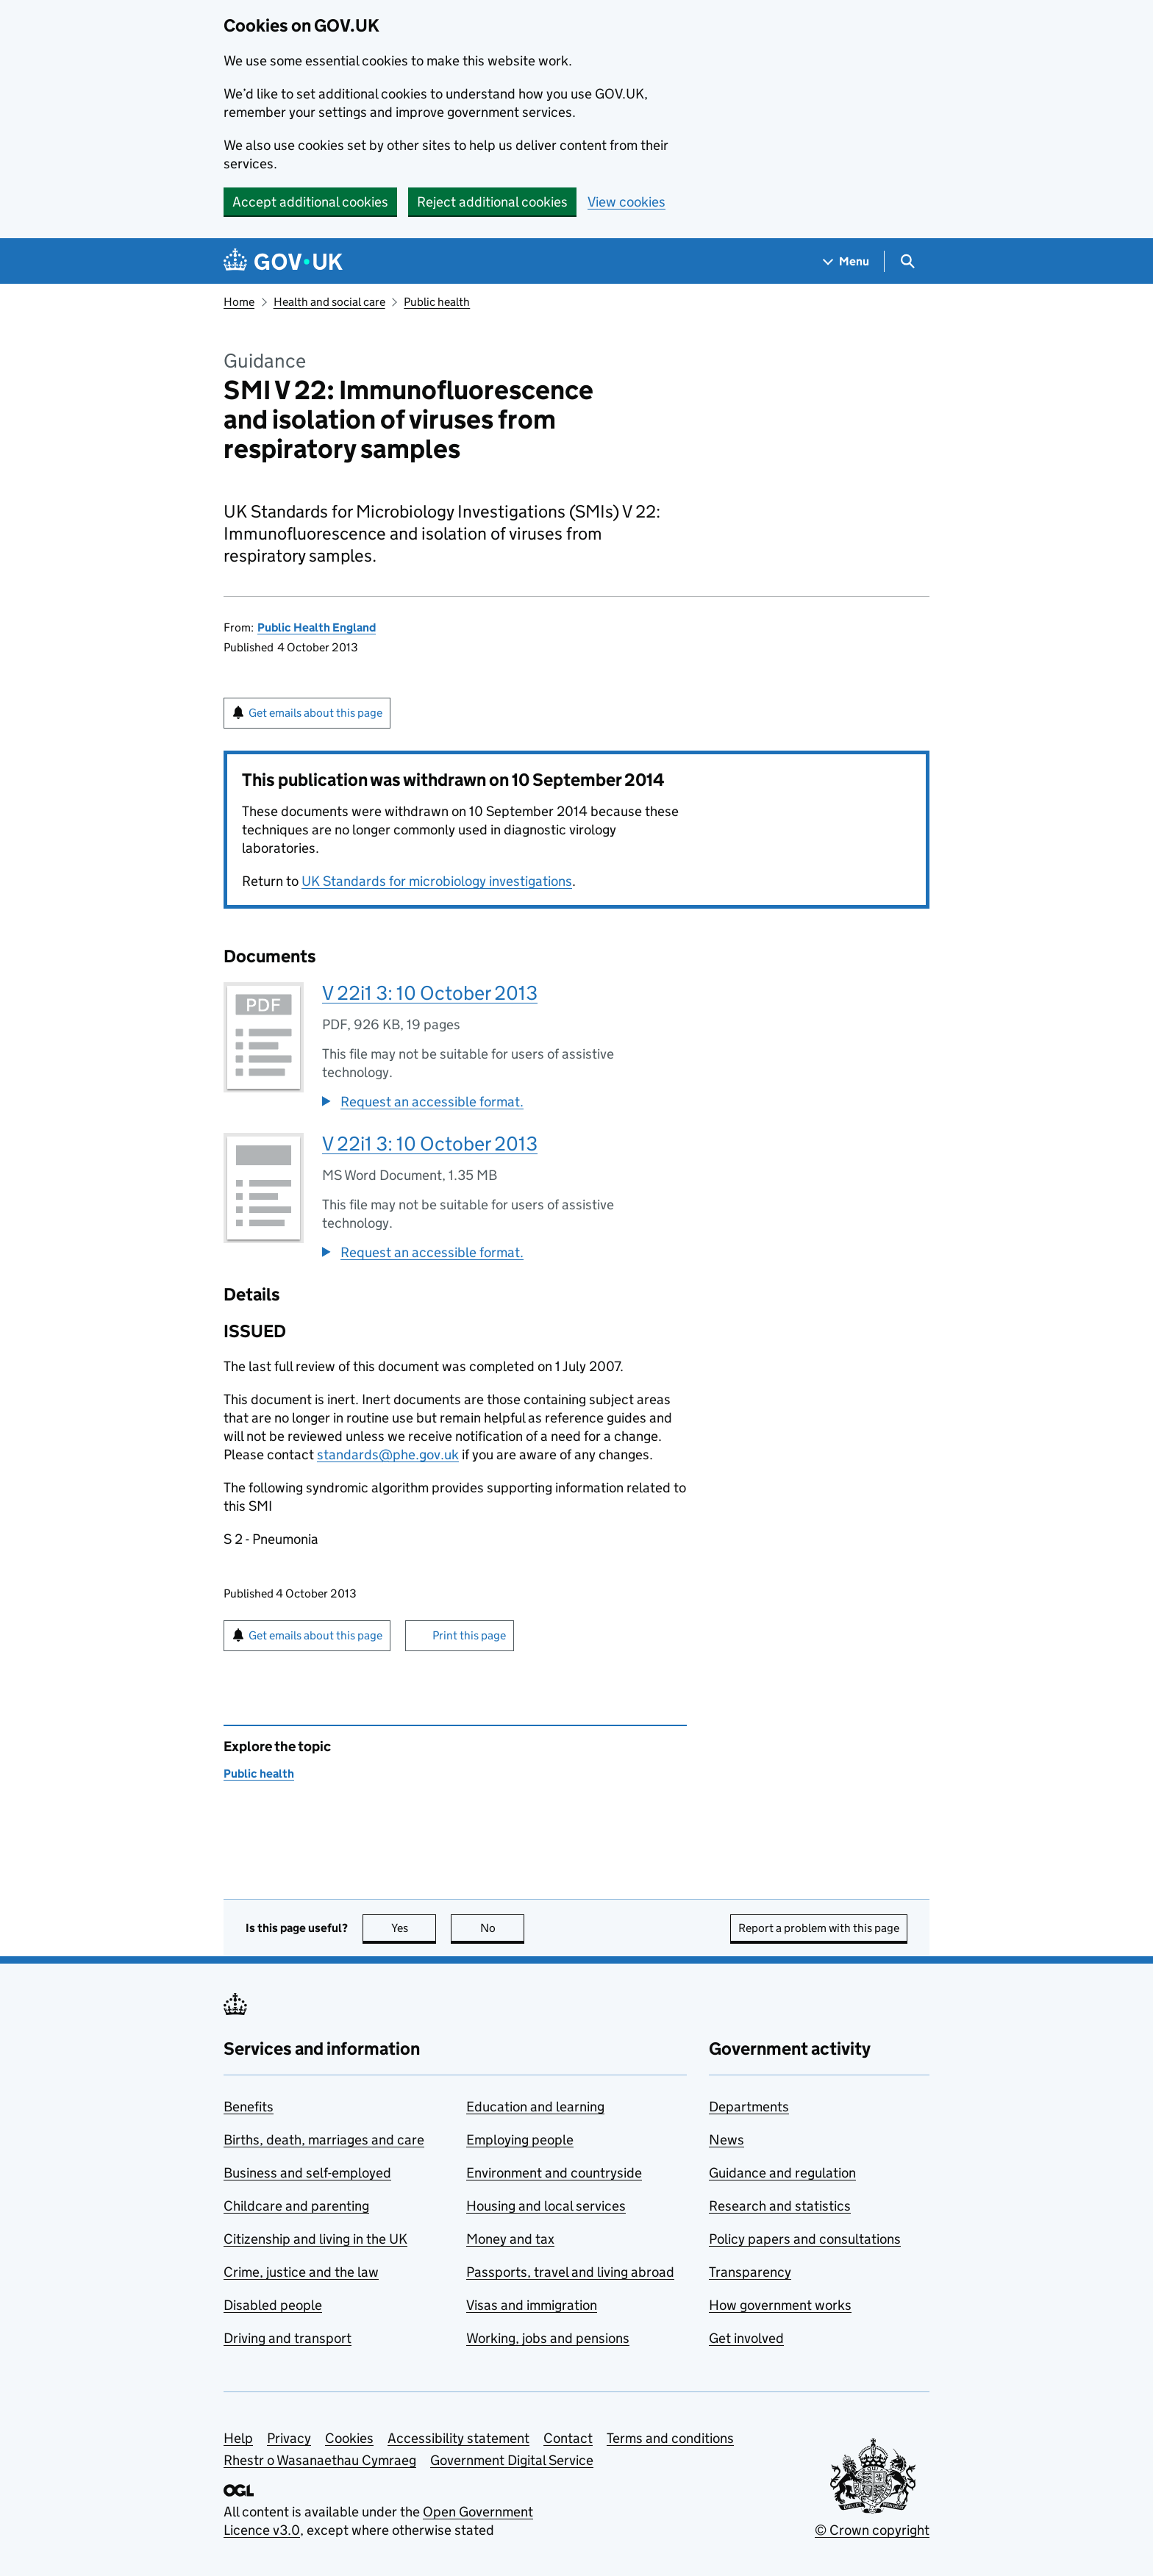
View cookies (626, 202)
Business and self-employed (307, 2172)
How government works (780, 2305)
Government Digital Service (511, 2460)
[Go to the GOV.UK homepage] (283, 261)
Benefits (249, 2106)
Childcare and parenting (296, 2205)
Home (239, 302)
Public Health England (316, 627)
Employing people (520, 2139)
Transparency (750, 2272)
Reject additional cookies (492, 201)
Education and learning (535, 2106)
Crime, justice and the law (301, 2272)
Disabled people (273, 2305)
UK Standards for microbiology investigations (436, 881)
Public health (437, 302)
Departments (749, 2106)
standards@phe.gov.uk (388, 1454)
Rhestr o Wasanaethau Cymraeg (320, 2460)
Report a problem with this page (818, 1928)
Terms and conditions (670, 2438)
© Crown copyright (872, 2530)
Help (238, 2438)
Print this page (469, 1635)
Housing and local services (546, 2205)
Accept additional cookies (310, 201)
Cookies (349, 2438)
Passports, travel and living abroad (570, 2272)
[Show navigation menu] (846, 261)
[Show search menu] (907, 261)
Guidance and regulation (782, 2172)
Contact (568, 2438)
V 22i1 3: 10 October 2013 (430, 993)
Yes (414, 1928)
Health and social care (329, 302)
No (502, 1928)
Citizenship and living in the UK (315, 2238)
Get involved (746, 2338)
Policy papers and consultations (805, 2238)
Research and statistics (780, 2205)
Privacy (289, 2438)
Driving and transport (287, 2338)
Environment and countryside (554, 2172)
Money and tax (510, 2238)
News (726, 2139)
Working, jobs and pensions (547, 2338)
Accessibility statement (458, 2438)
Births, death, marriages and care (324, 2139)
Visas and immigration (531, 2305)
